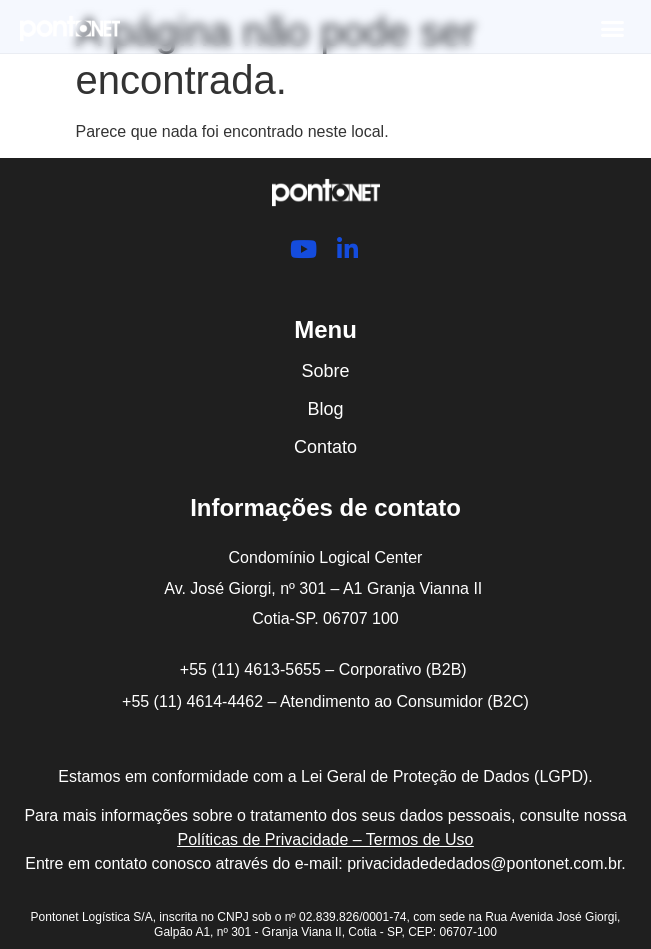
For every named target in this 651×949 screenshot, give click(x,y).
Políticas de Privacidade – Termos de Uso (326, 839)
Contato (325, 447)
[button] (613, 29)
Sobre (325, 371)
